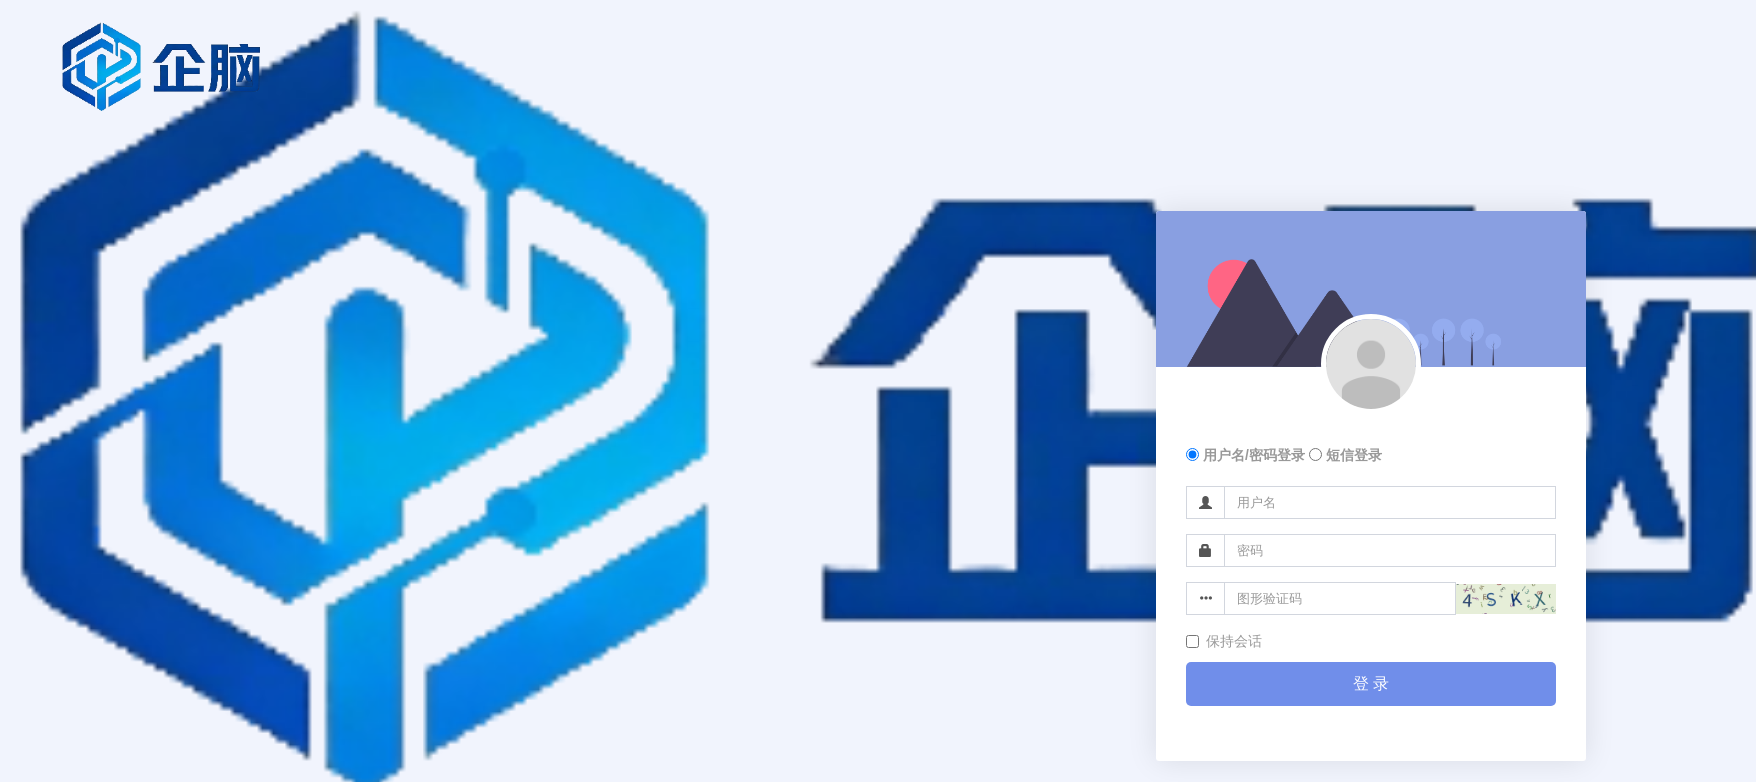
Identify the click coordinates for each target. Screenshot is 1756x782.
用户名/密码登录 (1245, 455)
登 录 (1371, 683)
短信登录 (1345, 455)
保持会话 (1224, 641)
